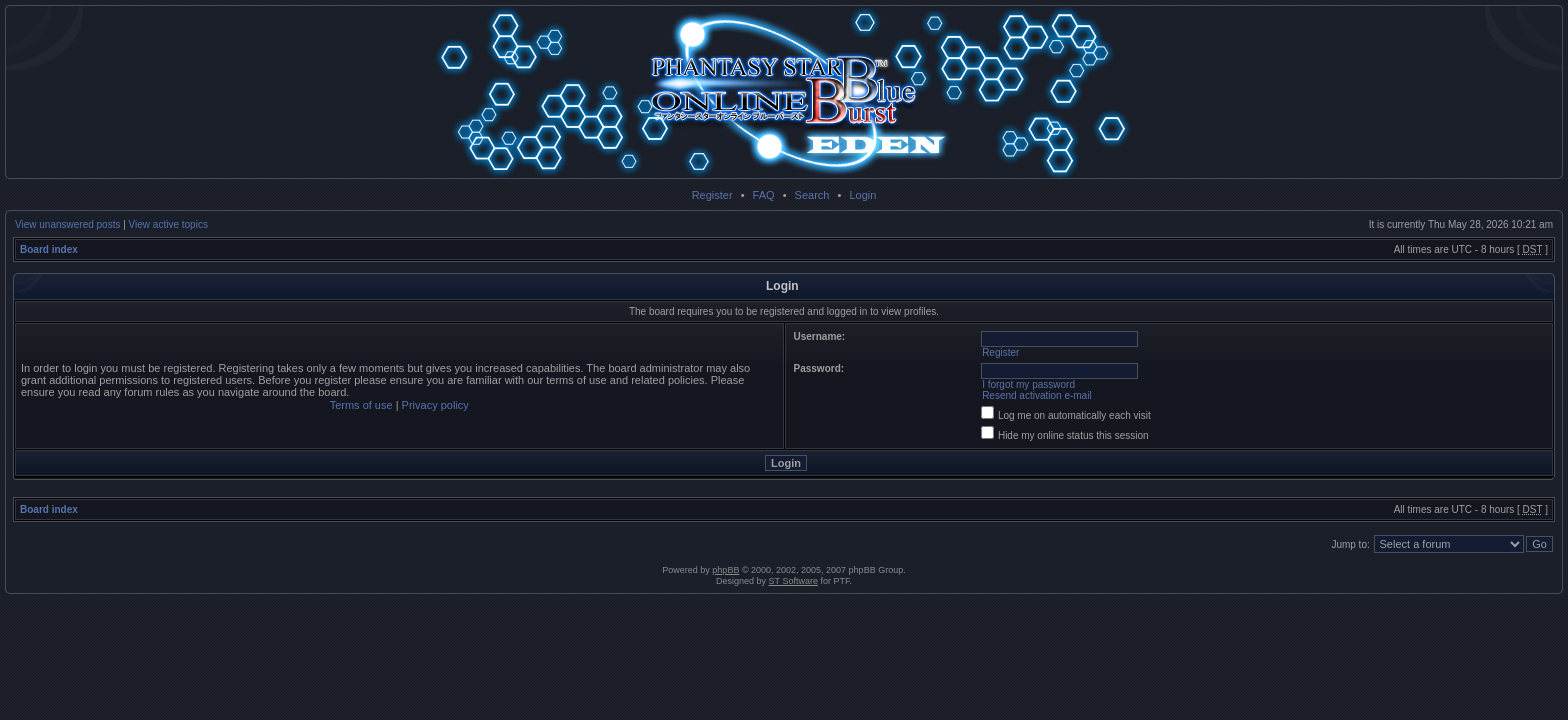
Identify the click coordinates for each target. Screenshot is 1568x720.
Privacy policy (435, 405)
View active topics (168, 224)
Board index (49, 249)
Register (712, 195)
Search (812, 195)
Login (862, 195)
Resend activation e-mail (1037, 395)
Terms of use (361, 405)
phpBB (725, 570)
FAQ (764, 195)
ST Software (793, 581)
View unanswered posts (67, 224)
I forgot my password (1028, 384)
